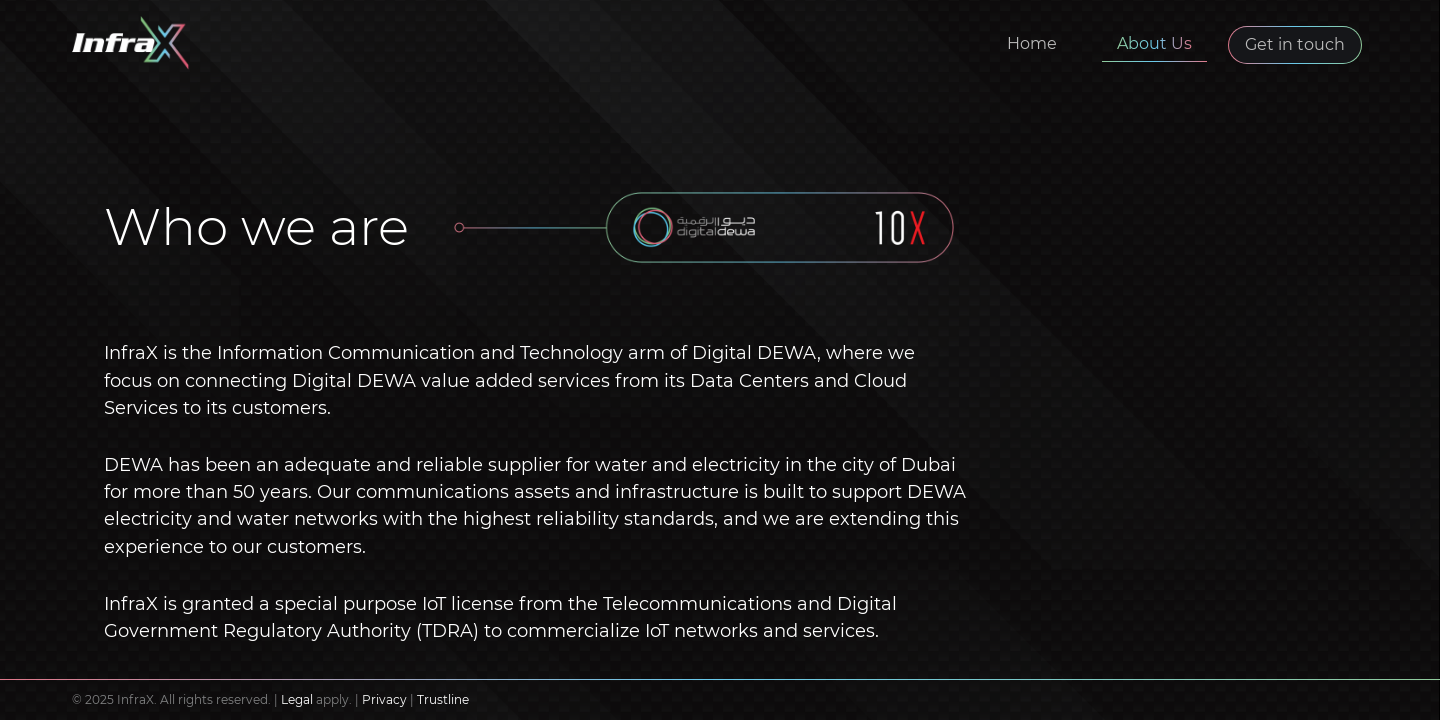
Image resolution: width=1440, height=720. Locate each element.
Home (1032, 44)
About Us (1154, 44)
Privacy (384, 699)
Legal (297, 699)
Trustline (443, 699)
